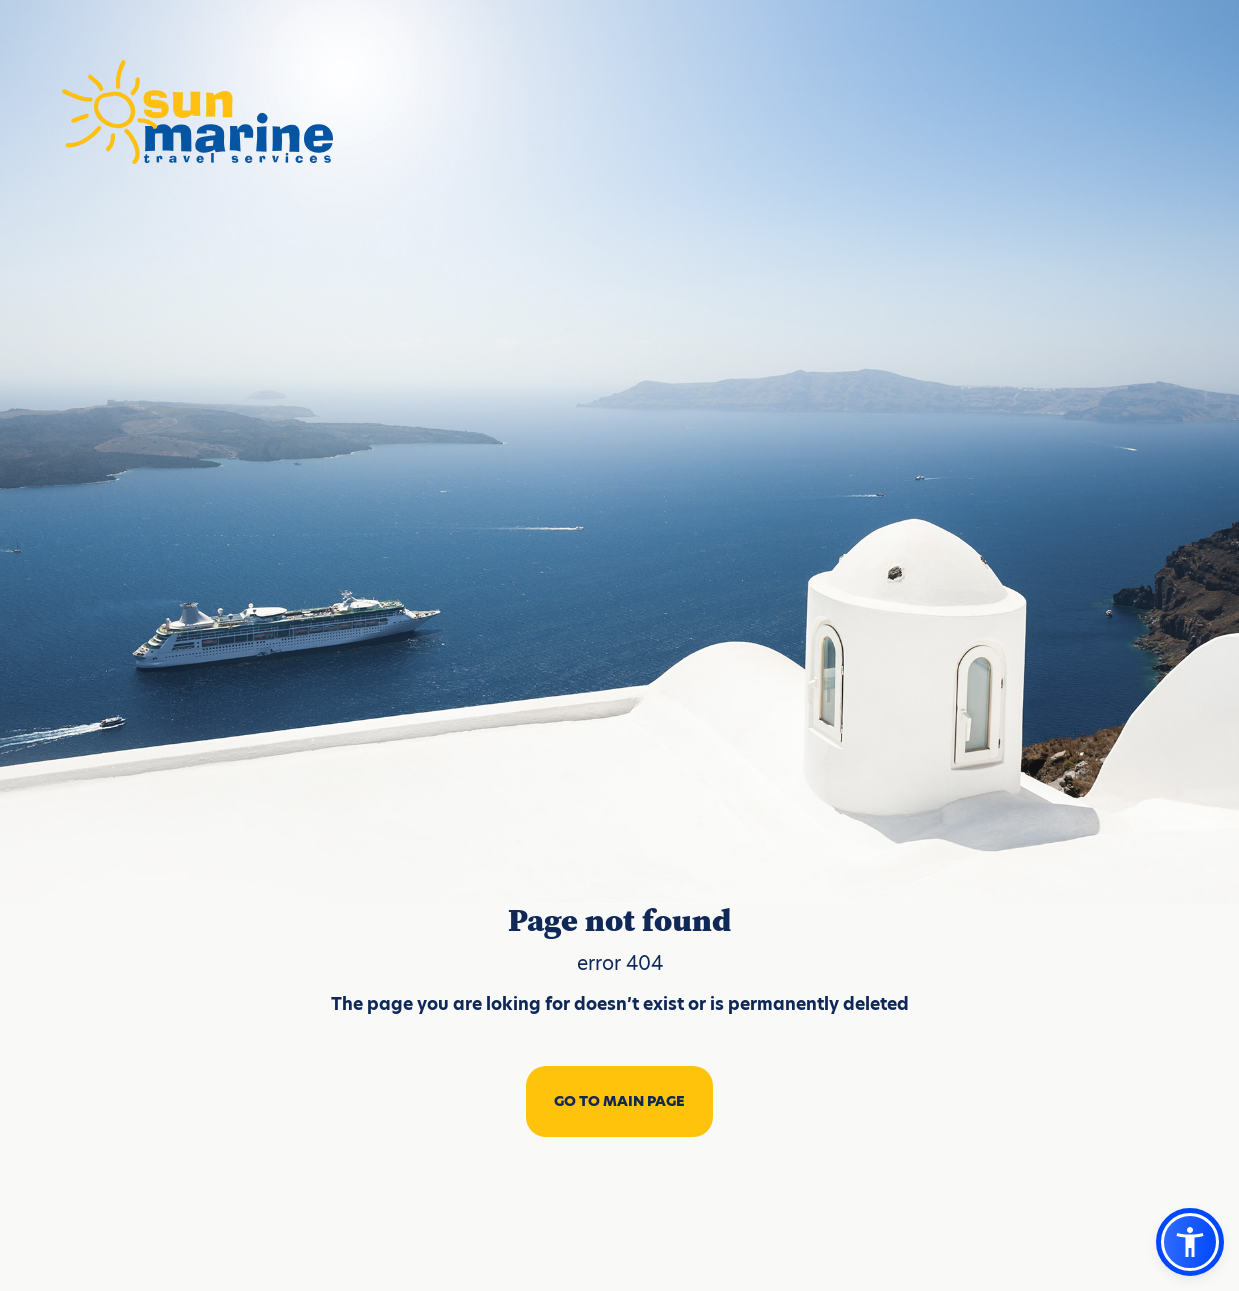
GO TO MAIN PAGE (619, 1101)
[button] (1190, 1242)
